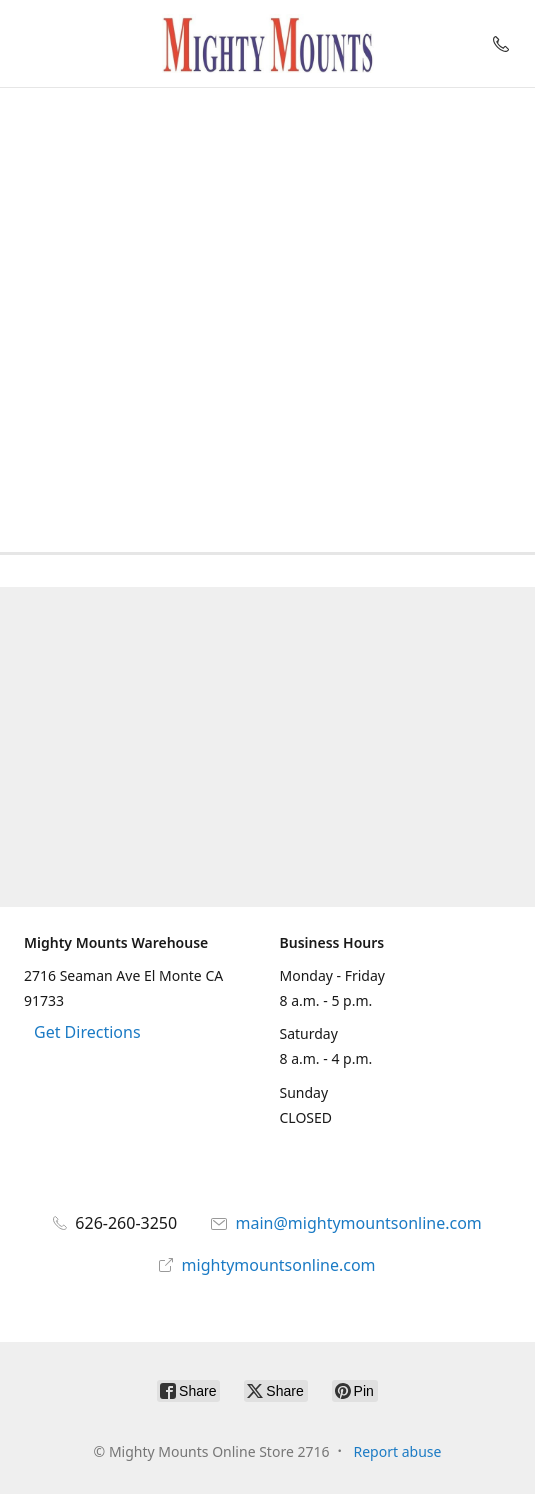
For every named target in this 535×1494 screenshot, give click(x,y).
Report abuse (398, 1451)
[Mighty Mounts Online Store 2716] (268, 43)
